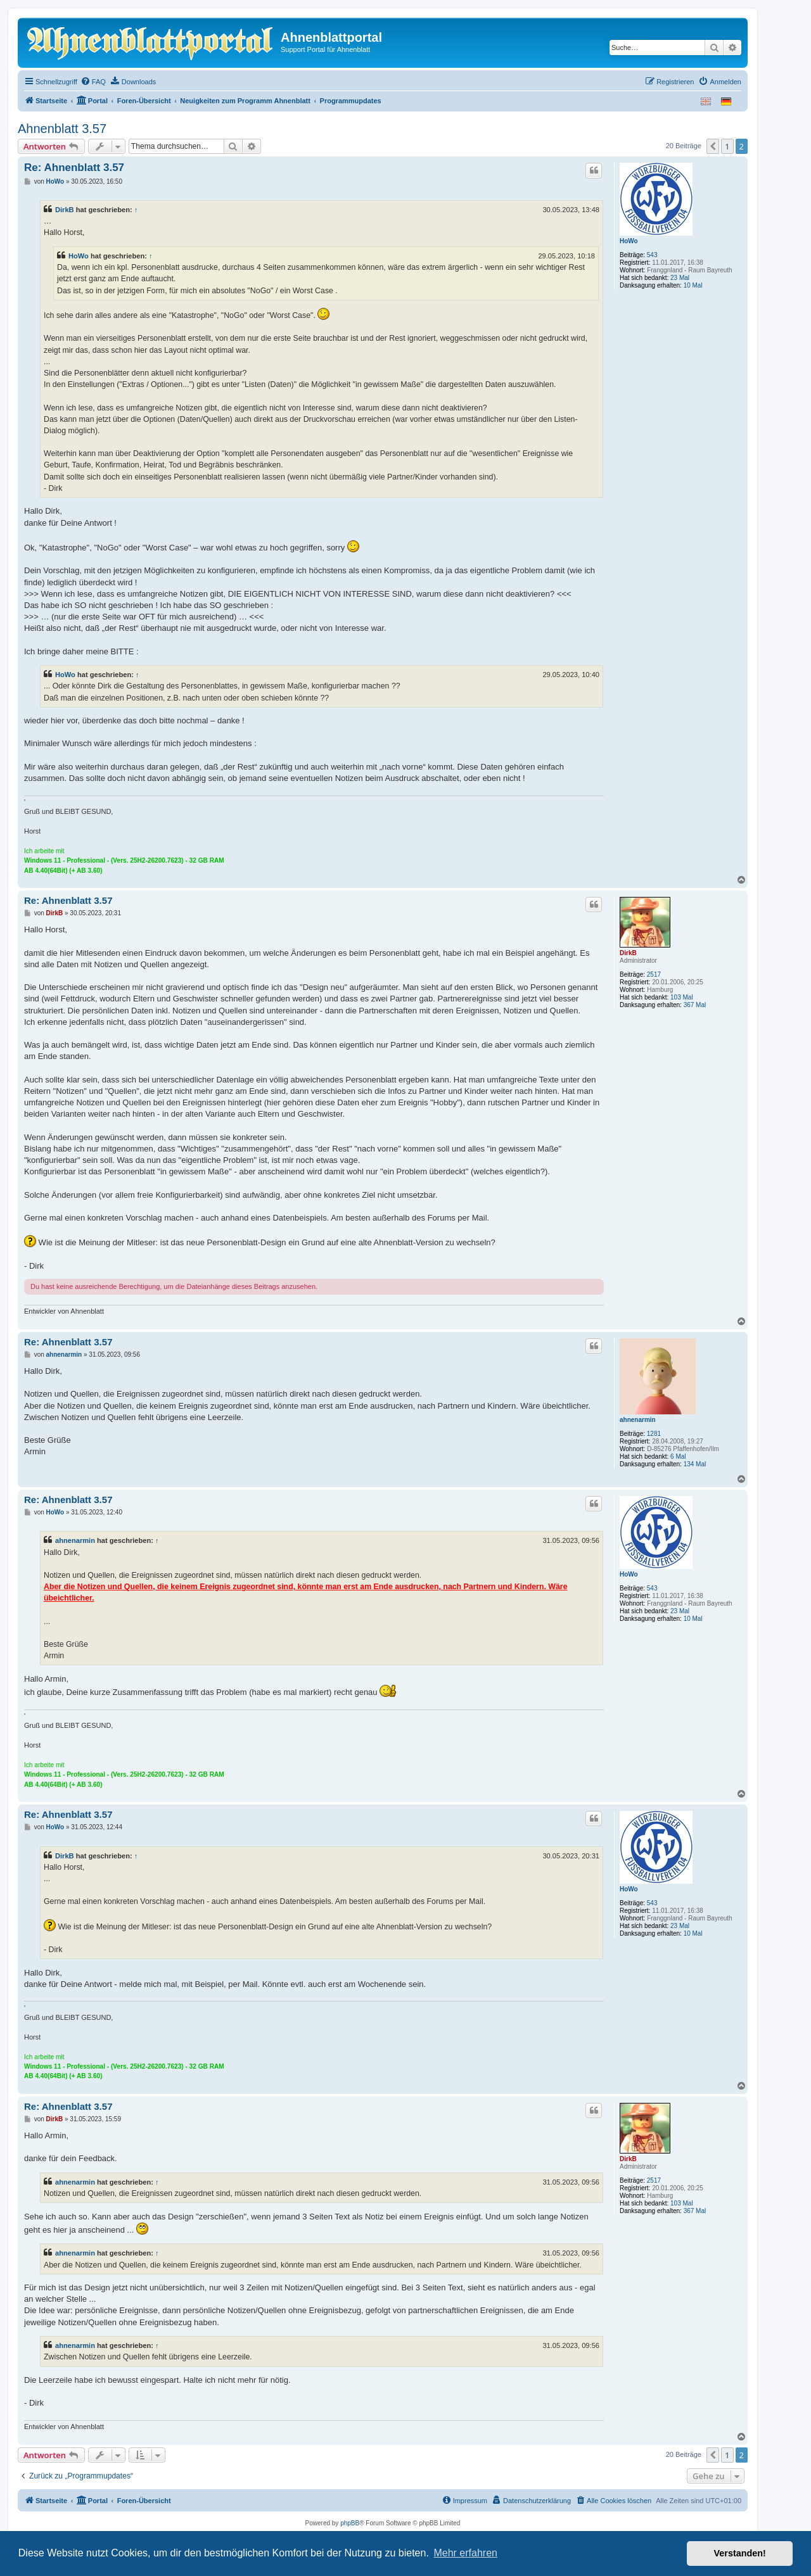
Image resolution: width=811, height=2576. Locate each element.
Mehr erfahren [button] (465, 2552)
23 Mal (679, 277)
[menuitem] (93, 81)
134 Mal (695, 1464)
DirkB (64, 209)
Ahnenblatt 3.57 (62, 129)
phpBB (349, 2523)
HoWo (629, 241)
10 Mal (693, 285)
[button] (712, 146)
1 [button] (727, 146)
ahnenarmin (638, 1419)
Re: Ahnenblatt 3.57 (74, 168)
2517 (654, 974)
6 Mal (678, 1456)
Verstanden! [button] (740, 2553)
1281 (654, 1433)
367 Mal (695, 1004)
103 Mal (681, 997)
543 (652, 254)
